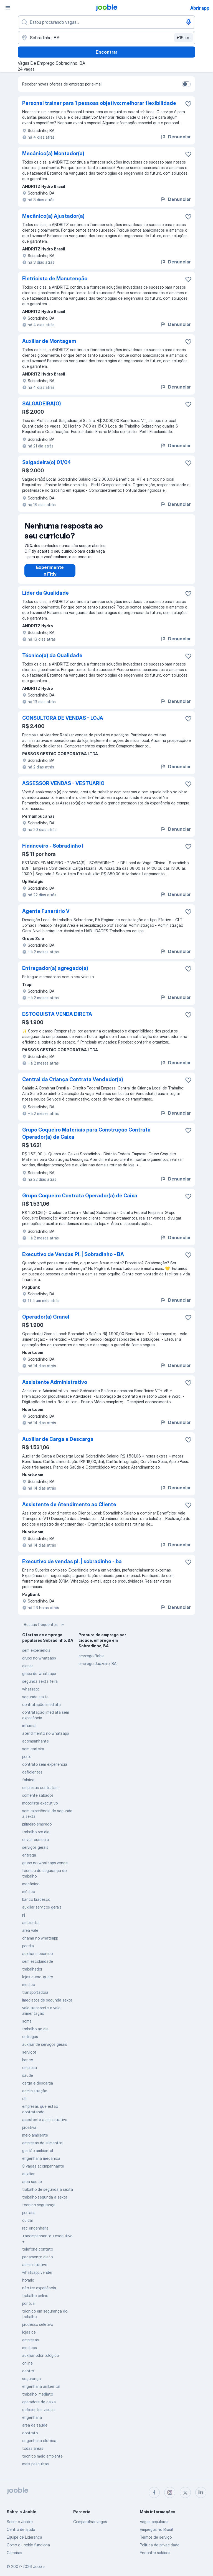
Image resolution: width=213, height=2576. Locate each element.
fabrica (28, 1779)
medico (28, 1984)
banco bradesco (36, 1899)
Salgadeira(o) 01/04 (46, 462)
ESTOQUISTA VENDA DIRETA (57, 1014)
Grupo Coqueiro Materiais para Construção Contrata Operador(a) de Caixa (86, 1133)
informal (29, 1725)
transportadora (35, 1992)
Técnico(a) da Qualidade (52, 655)
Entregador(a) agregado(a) (55, 968)
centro (28, 2370)
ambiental (30, 1922)
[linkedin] (200, 2492)
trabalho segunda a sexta (44, 2197)
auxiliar (28, 2173)
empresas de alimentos (42, 2142)
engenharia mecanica (41, 2158)
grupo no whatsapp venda (45, 1862)
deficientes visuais (38, 2409)
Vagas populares (154, 2521)
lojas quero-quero (37, 1976)
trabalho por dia (35, 1831)
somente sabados (38, 1795)
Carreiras (14, 2552)
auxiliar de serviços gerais (44, 2044)
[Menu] (7, 7)
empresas (30, 2339)
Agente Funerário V (46, 911)
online (27, 2363)
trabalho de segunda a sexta (47, 2189)
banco (27, 2059)
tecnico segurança (38, 2204)
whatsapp (30, 1689)
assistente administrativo (44, 2119)
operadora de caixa (39, 2401)
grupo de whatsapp (39, 1673)
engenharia (32, 2417)
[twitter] (185, 2492)
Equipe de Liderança (24, 2537)
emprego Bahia (91, 1655)
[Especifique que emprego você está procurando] (106, 22)
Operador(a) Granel (45, 1317)
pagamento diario (37, 2256)
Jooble (39, 2566)
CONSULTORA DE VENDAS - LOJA (62, 718)
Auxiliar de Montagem (49, 341)
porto (26, 1756)
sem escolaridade (37, 1961)
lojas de (29, 2332)
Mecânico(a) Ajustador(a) (53, 216)
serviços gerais (35, 1847)
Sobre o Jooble (20, 2521)
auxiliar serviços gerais (42, 1907)
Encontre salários (155, 2552)
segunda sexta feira (40, 1681)
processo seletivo (37, 2324)
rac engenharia (35, 2228)
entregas (30, 2036)
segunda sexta (35, 1696)
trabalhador (32, 1969)
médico (28, 1891)
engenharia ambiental (41, 2386)
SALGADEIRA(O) (41, 404)
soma (27, 2021)
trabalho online (35, 2295)
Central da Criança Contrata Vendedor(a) (72, 1079)
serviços (29, 2052)
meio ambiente (35, 2135)
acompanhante (35, 1741)
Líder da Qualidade (45, 593)
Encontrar (106, 52)
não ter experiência (39, 2287)
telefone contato (37, 2249)
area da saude (34, 2425)
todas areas (32, 2448)
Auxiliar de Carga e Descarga (57, 1439)
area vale (30, 1930)
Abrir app (199, 8)
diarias (28, 1665)
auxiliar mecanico (37, 1953)
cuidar (27, 2220)
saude (27, 2075)
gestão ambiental (37, 2150)
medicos (29, 2347)
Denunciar (175, 136)
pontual (29, 2303)
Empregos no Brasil (156, 2529)
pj (23, 1914)
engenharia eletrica (39, 2440)
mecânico (30, 1883)
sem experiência (36, 1650)
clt (24, 2098)
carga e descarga (37, 2083)
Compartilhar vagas (90, 2521)
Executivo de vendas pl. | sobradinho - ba (72, 1561)
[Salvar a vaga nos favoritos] (188, 104)
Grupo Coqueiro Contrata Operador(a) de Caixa (79, 1195)
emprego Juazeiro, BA (97, 1663)
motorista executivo (40, 1803)
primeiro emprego (37, 1824)
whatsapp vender (37, 2272)
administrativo (34, 2264)
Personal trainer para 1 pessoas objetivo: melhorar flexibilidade (99, 103)
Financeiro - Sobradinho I (52, 846)
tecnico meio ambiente (42, 2456)
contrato (30, 2432)
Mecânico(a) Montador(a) (53, 153)
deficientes (32, 1772)
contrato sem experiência (44, 1764)
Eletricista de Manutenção (54, 278)
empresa (29, 2067)
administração (34, 2090)
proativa (29, 2127)
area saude (32, 2181)
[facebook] (154, 2492)
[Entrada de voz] (188, 22)
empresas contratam (40, 1787)
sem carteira (33, 1748)
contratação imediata (41, 1704)
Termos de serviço (156, 2537)
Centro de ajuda (21, 2529)
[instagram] (169, 2492)
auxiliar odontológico (40, 2355)
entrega (29, 1855)
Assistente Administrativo (54, 1382)
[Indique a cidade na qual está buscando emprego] (106, 37)
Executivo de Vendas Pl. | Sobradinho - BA (73, 1254)
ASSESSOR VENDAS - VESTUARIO (63, 783)
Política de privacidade (159, 2545)
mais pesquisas (35, 2463)
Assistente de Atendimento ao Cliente (69, 1504)
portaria (29, 2212)
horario (28, 2280)
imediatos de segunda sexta (47, 2000)
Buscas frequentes (44, 1624)
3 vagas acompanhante (43, 2166)
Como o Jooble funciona (28, 2545)
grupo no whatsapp (39, 1658)
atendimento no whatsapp (45, 1733)
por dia (28, 1945)
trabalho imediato (37, 2394)
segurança (31, 2378)
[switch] (186, 84)
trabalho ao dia (35, 2028)
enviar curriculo (35, 1839)
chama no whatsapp (40, 1938)
